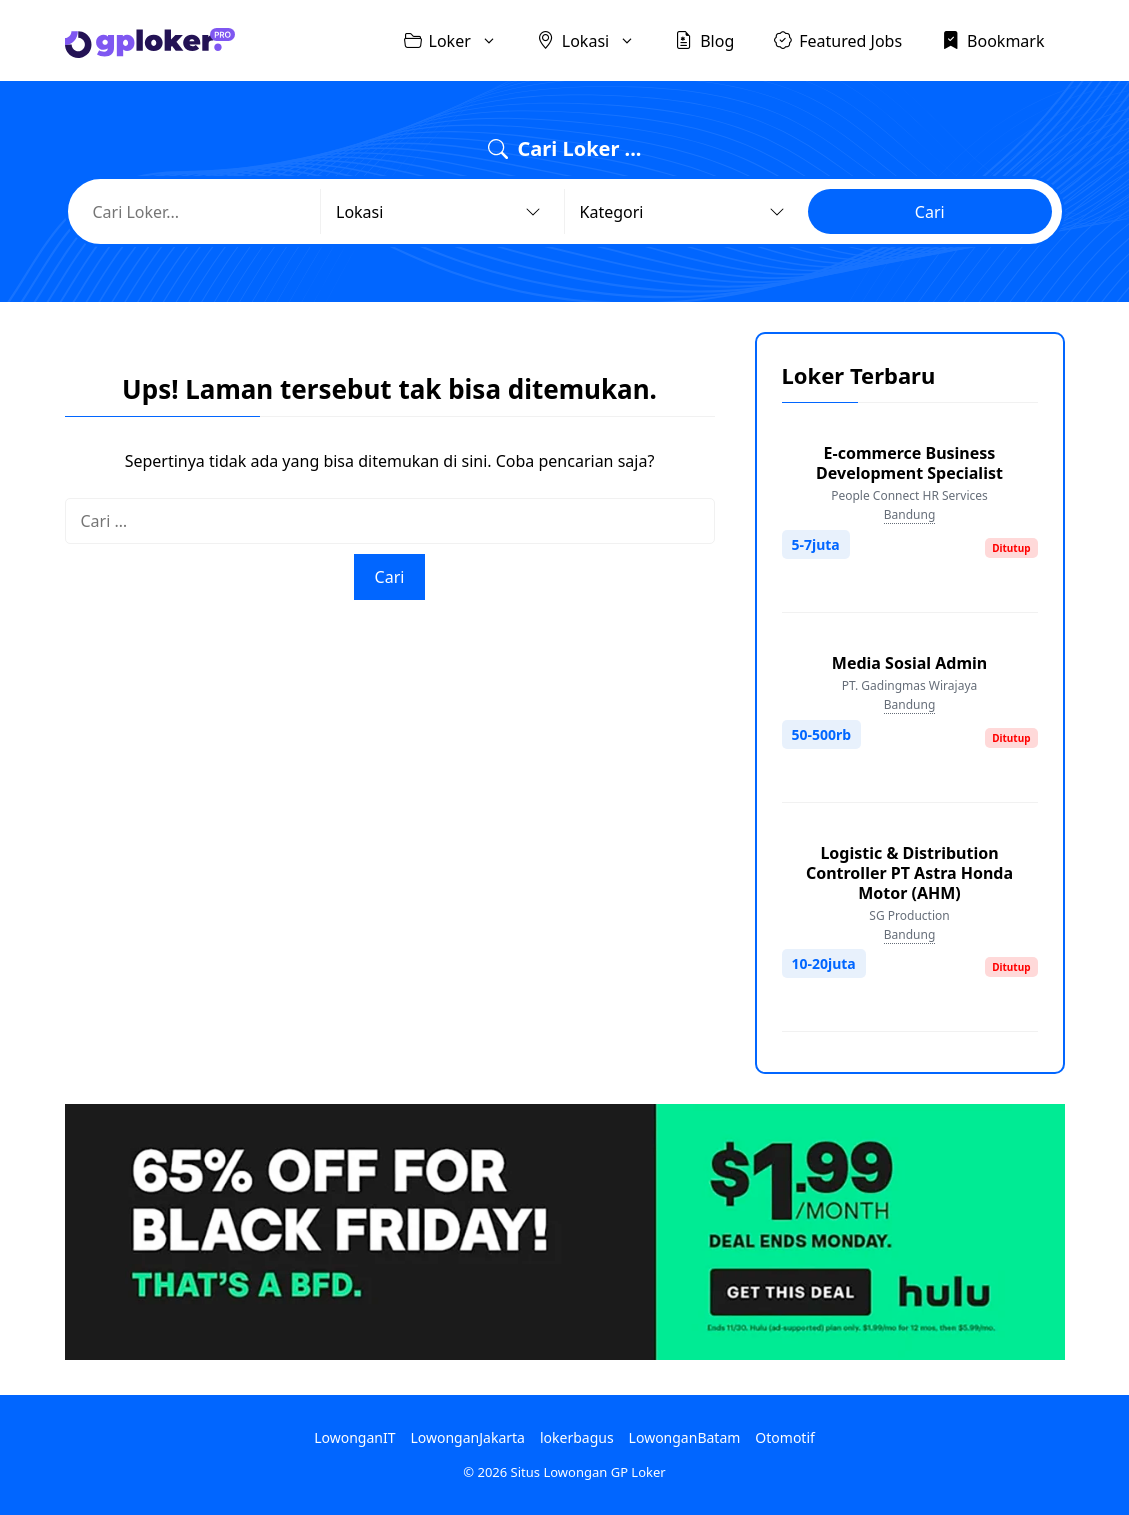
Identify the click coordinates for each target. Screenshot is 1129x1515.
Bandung (910, 514)
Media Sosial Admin (909, 663)
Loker (460, 40)
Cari (930, 212)
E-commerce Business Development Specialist (909, 463)
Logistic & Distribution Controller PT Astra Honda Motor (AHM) (909, 873)
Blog (704, 40)
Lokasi (596, 40)
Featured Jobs (838, 40)
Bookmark (993, 40)
